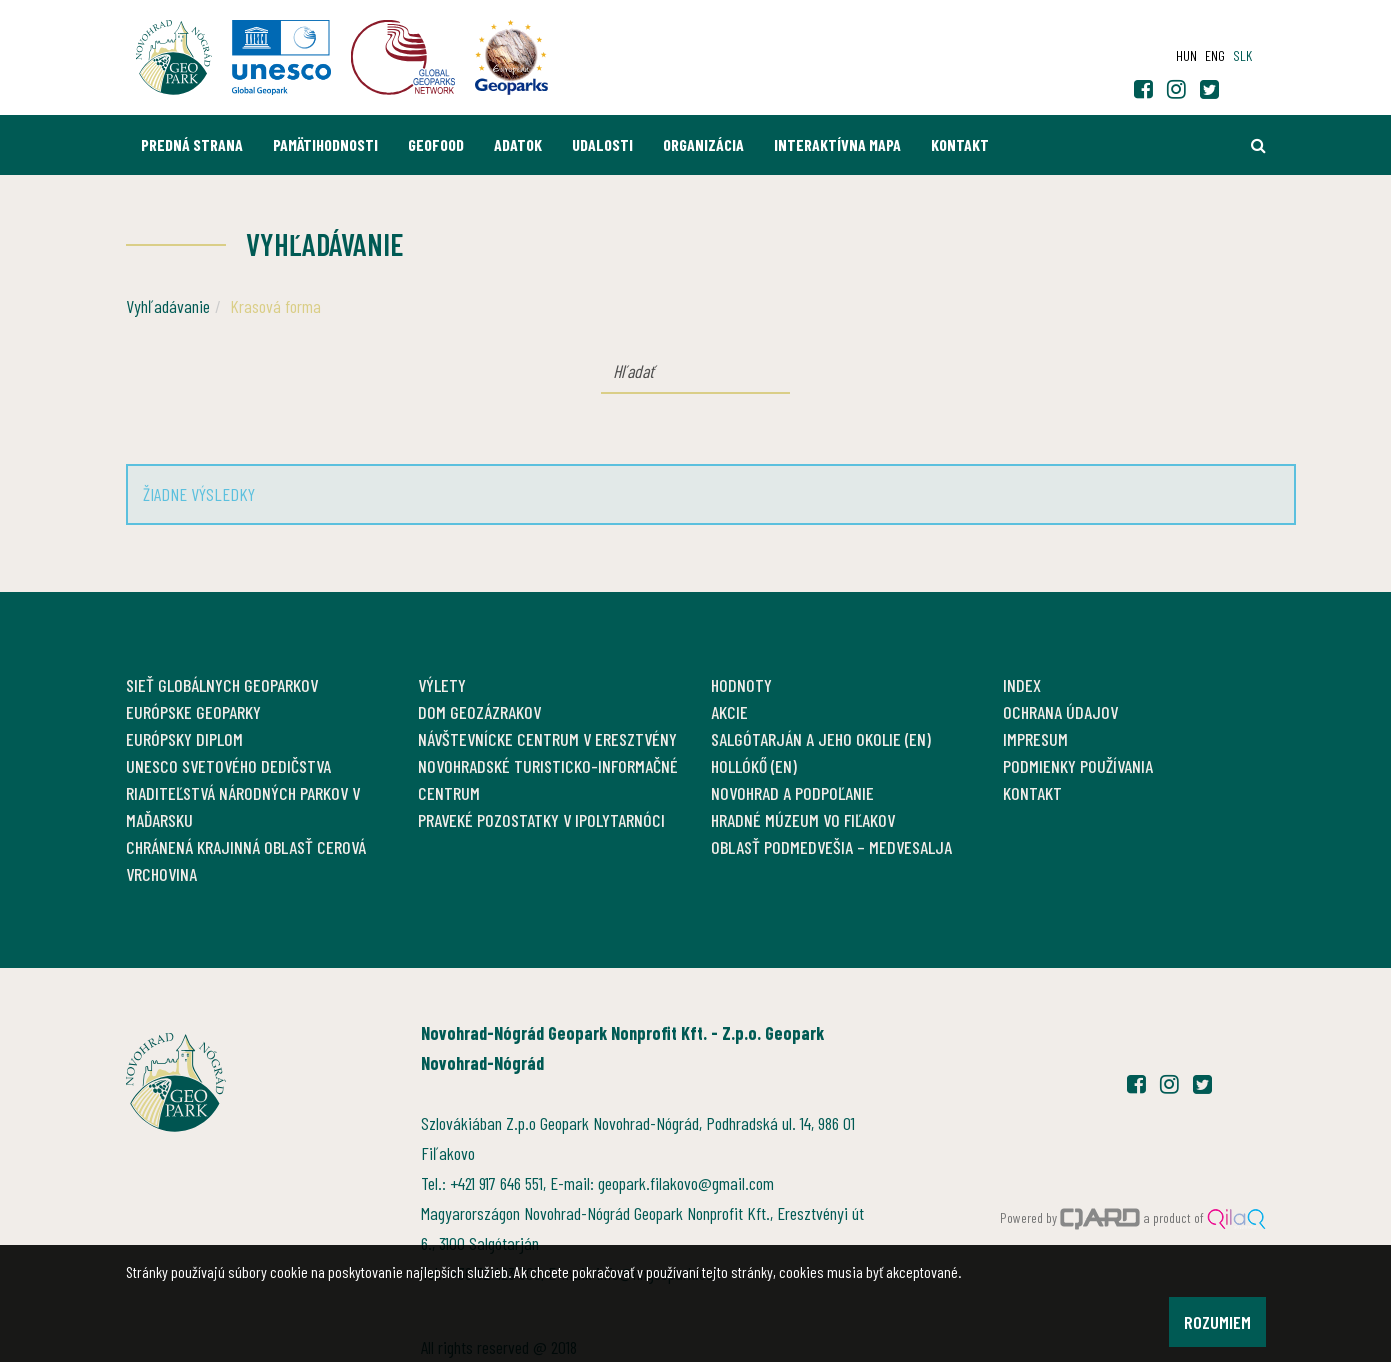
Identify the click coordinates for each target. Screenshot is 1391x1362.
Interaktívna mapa (837, 144)
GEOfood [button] (436, 144)
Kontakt (960, 144)
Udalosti (602, 144)
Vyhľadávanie (168, 306)
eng (1215, 55)
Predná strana (192, 144)
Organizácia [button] (703, 144)
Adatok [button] (518, 144)
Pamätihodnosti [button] (325, 144)
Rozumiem (1217, 1322)
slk (1242, 55)
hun (1186, 55)
